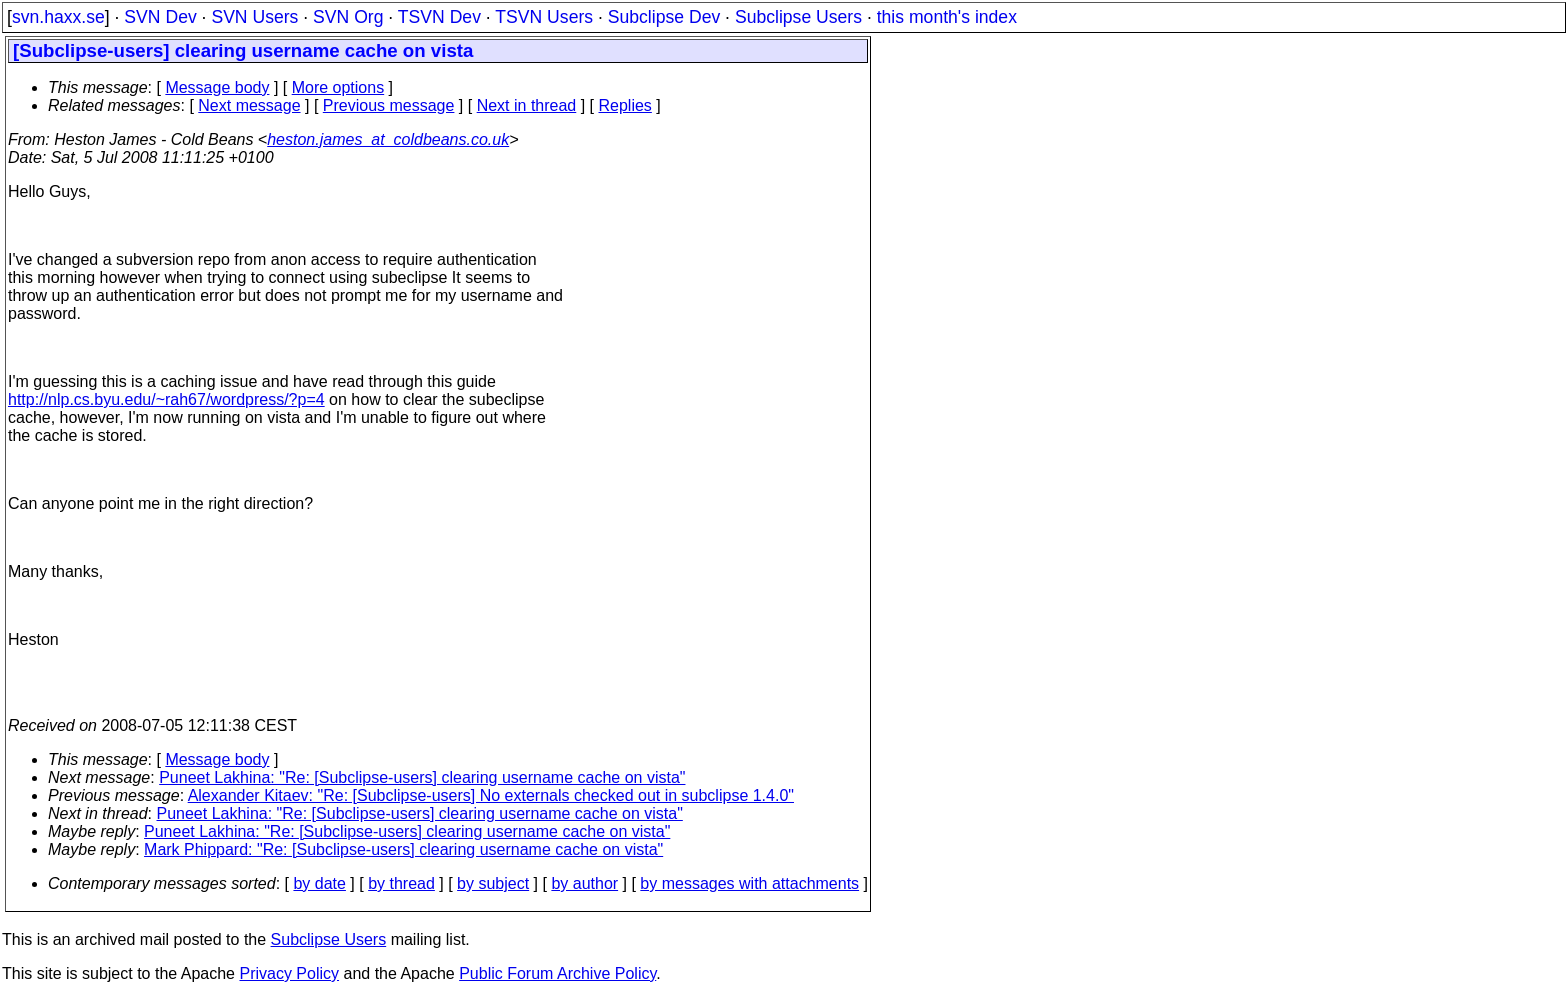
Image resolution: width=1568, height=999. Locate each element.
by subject (493, 883)
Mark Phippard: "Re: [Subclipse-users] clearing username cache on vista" (403, 849)
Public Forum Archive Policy (557, 973)
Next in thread (527, 105)
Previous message (389, 105)
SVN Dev (160, 17)
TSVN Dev (439, 17)
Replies (625, 105)
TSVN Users (544, 17)
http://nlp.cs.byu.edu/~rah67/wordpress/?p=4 (166, 399)
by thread (401, 883)
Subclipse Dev (664, 17)
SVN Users (254, 17)
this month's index (947, 17)
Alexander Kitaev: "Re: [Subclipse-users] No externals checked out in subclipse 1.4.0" (491, 795)
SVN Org (348, 17)
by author (584, 883)
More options (338, 87)
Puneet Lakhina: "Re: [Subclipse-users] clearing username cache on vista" (422, 777)
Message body (217, 87)
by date (319, 883)
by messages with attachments (749, 883)
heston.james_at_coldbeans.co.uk (388, 139)
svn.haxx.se (58, 17)
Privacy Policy (289, 973)
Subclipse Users (798, 17)
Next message (249, 105)
